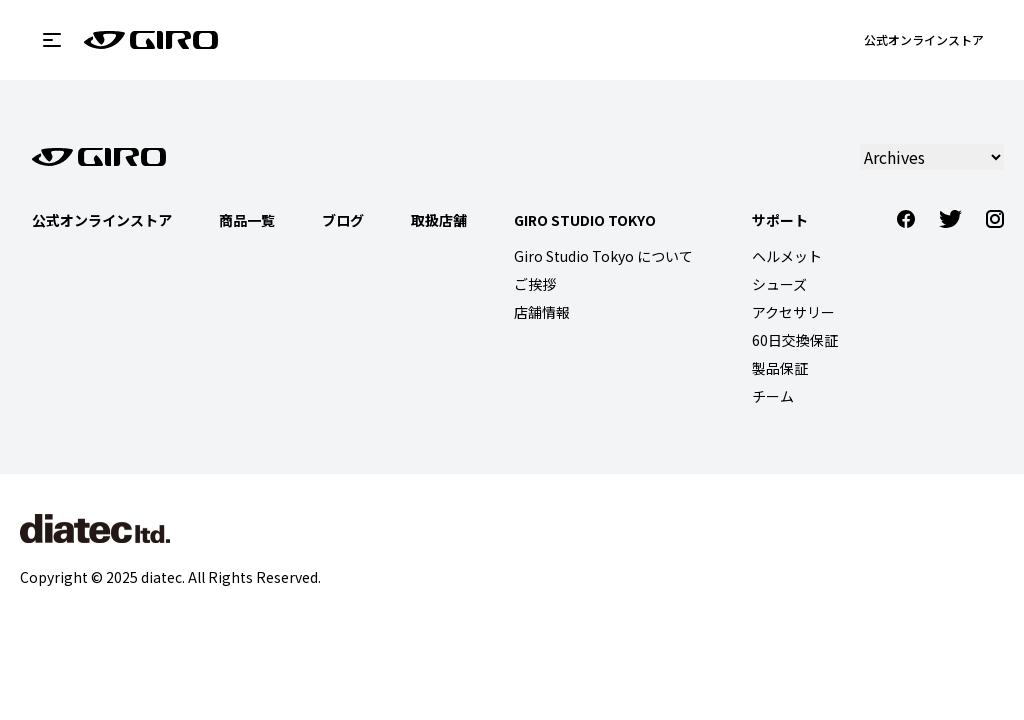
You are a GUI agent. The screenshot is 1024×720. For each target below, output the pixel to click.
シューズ (779, 284)
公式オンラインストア (924, 40)
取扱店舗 (439, 220)
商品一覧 (247, 220)
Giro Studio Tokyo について (603, 256)
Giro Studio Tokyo (585, 220)
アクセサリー (793, 312)
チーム (773, 396)
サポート (780, 220)
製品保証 (780, 368)
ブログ (343, 220)
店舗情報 (542, 312)
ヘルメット (787, 256)
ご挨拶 (535, 284)
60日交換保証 (795, 340)
